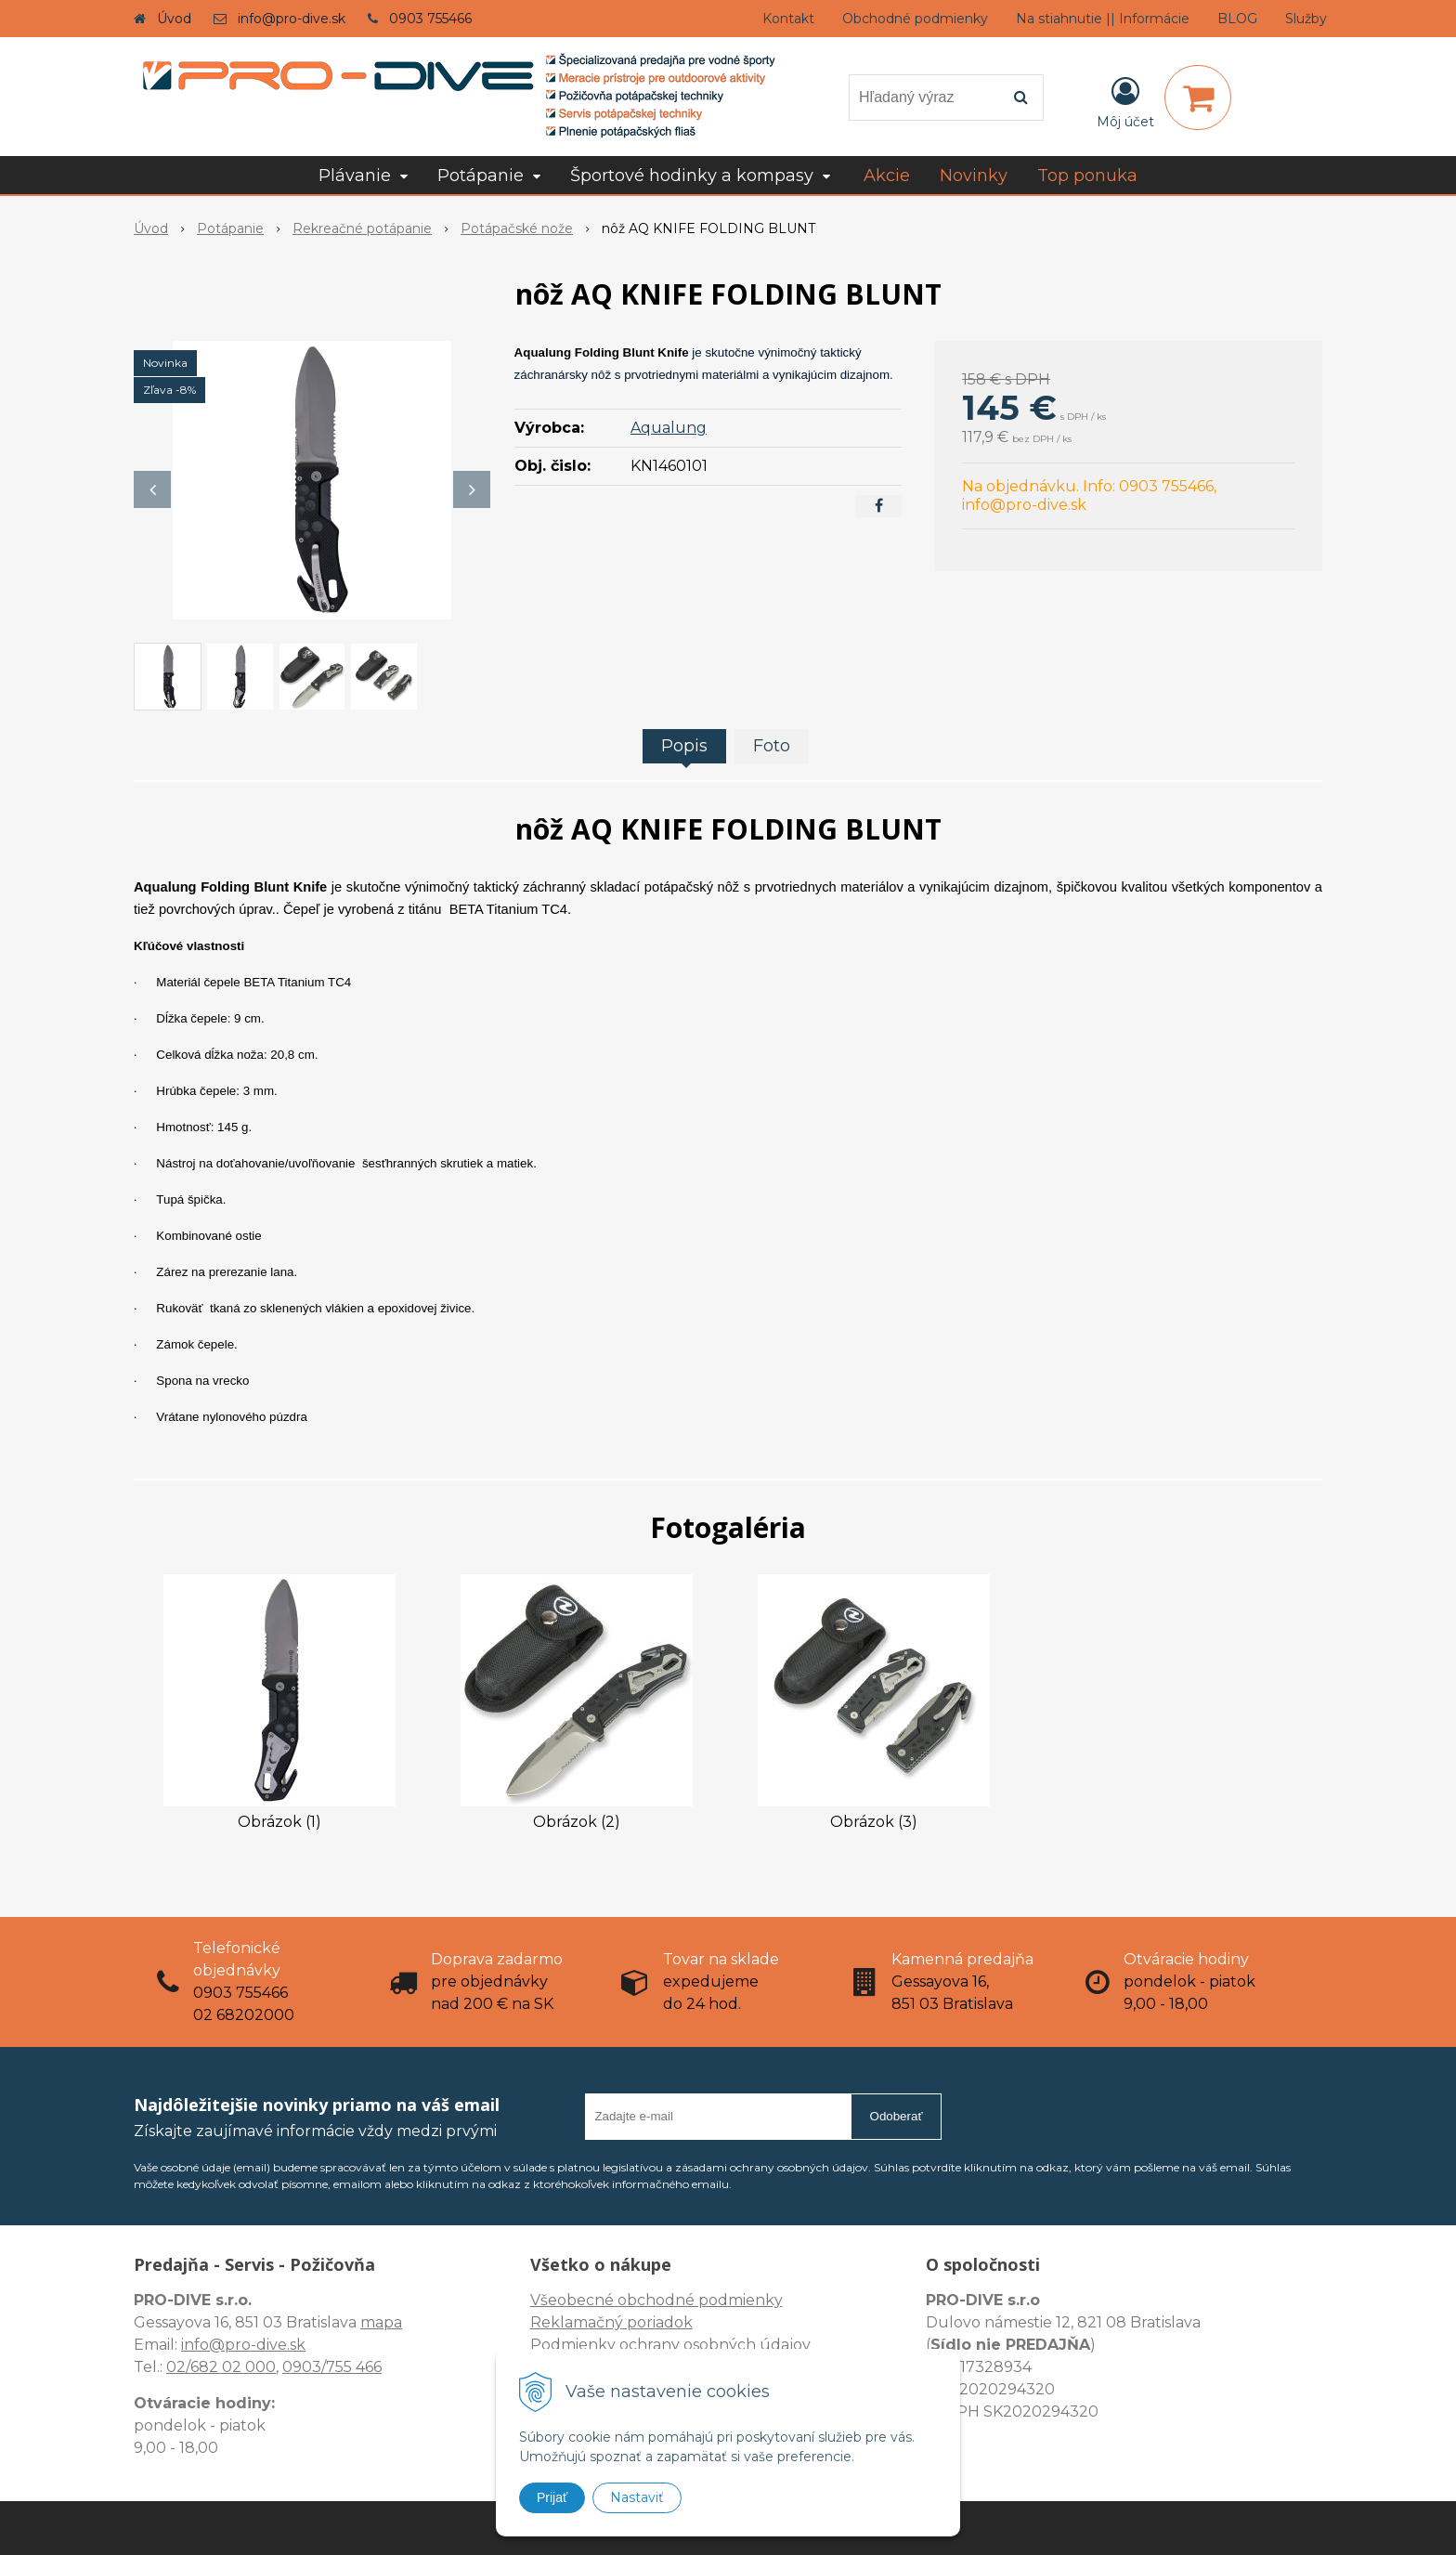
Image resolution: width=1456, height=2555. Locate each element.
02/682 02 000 (221, 2367)
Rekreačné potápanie (362, 228)
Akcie (887, 175)
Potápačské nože (517, 228)
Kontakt (788, 18)
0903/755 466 (332, 2367)
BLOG (1237, 18)
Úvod (174, 18)
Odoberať (896, 2116)
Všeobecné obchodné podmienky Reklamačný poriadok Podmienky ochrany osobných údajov (670, 2322)
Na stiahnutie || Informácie (1103, 18)
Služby (1306, 18)
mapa (381, 2322)
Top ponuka (1087, 175)
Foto (771, 746)
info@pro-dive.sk (291, 18)
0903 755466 (430, 18)
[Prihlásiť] (1125, 101)
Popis (684, 746)
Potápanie (230, 228)
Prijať (552, 2497)
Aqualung (668, 428)
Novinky (974, 175)
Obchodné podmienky (915, 18)
